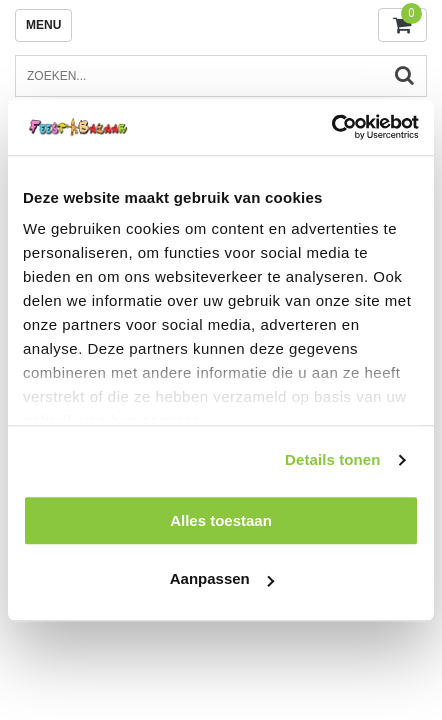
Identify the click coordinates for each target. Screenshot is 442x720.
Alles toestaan (221, 520)
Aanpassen (222, 579)
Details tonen (332, 459)
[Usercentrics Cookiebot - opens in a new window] (331, 127)
